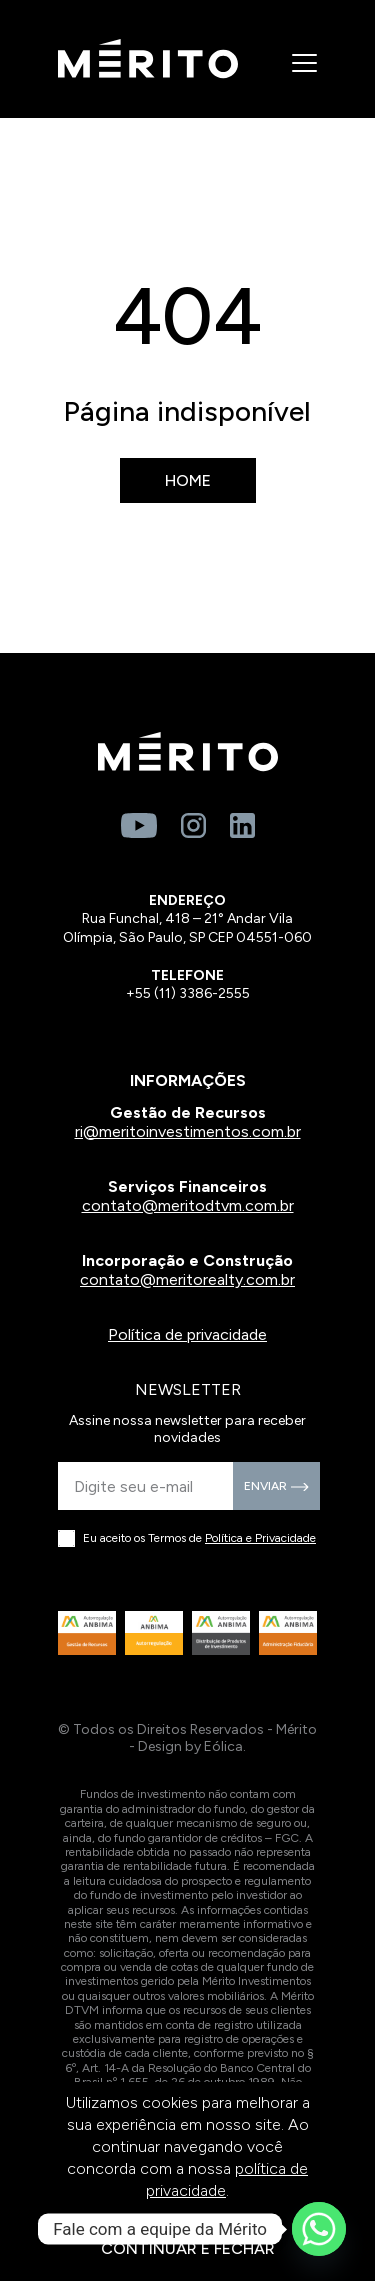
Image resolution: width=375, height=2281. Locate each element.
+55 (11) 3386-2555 (188, 993)
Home (188, 480)
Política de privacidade (187, 1334)
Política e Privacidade (260, 1538)
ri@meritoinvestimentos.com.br (188, 1131)
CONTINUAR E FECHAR (188, 2248)
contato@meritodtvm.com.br (188, 1205)
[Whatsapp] (319, 2229)
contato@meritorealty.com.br (187, 1279)
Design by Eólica (190, 1746)
